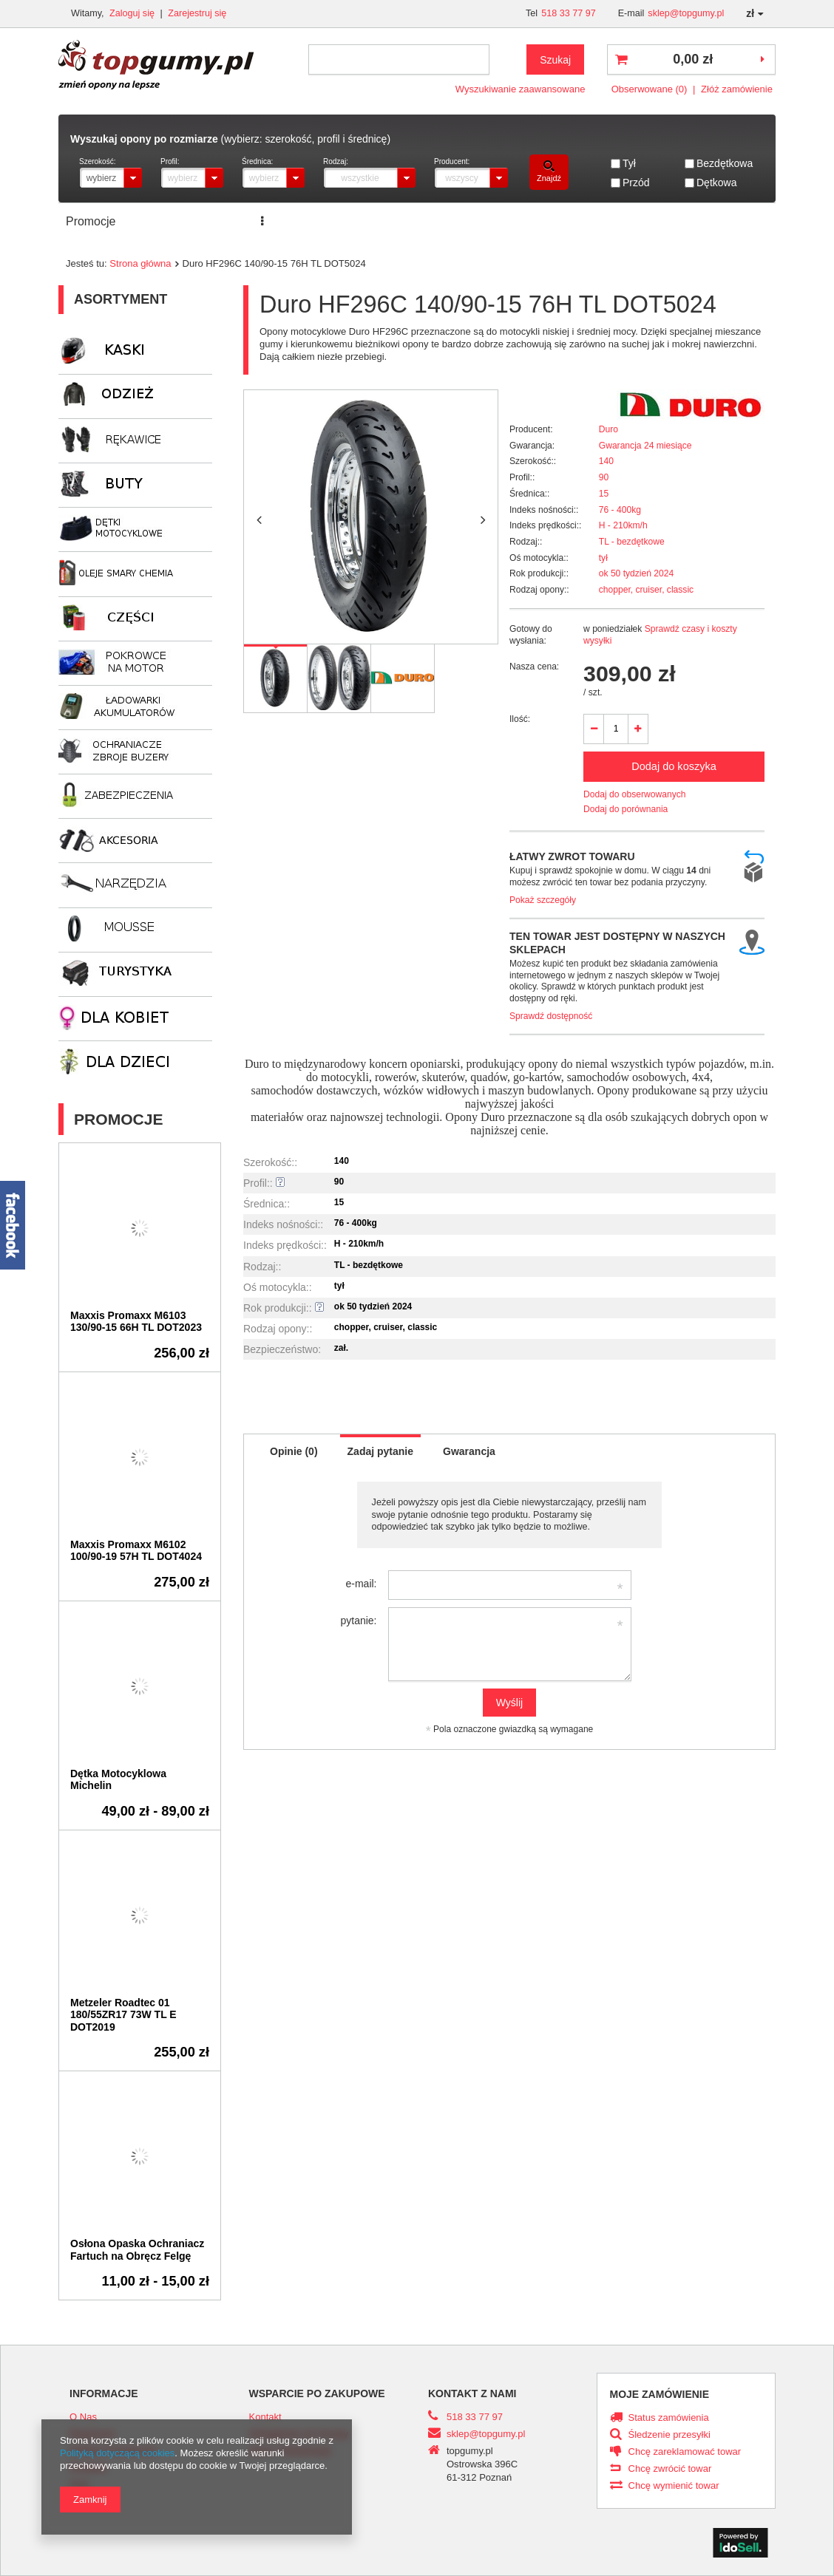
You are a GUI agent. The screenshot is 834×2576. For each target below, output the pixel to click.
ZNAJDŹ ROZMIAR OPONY (357, 221)
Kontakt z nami (472, 2393)
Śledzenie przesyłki (669, 2435)
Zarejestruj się (197, 13)
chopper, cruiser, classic (646, 590)
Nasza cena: (534, 666)
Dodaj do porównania (625, 809)
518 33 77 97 (568, 13)
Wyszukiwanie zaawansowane (520, 89)
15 (603, 493)
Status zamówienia (668, 2418)
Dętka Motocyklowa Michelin (118, 1780)
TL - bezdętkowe (632, 541)
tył (603, 558)
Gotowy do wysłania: (530, 635)
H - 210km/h (623, 525)
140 (606, 461)
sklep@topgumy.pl (686, 13)
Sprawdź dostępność (550, 1016)
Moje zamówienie (660, 2394)
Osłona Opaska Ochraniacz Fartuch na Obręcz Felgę (137, 2250)
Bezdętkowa (724, 163)
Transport (479, 221)
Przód (636, 182)
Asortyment (120, 299)
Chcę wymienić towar (673, 2486)
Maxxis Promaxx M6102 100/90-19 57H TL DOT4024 (136, 1551)
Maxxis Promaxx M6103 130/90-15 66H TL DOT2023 (136, 1321)
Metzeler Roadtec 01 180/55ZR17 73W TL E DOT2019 (123, 2015)
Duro (608, 429)
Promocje (90, 221)
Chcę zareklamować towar (685, 2452)
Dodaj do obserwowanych (634, 794)
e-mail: (360, 1583)
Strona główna (140, 263)
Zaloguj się (133, 13)
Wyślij (509, 1702)
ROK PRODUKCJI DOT (651, 221)
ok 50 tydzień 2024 (636, 573)
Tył (629, 163)
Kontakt (546, 221)
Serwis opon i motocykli (199, 221)
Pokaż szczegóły (542, 900)
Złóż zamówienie (737, 89)
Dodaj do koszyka (673, 766)
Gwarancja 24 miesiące (645, 445)
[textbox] (398, 59)
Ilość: (519, 719)
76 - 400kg (620, 510)
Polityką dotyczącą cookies (117, 2453)
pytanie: (358, 1620)
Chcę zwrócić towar (670, 2469)
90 (603, 477)
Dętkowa (716, 182)
